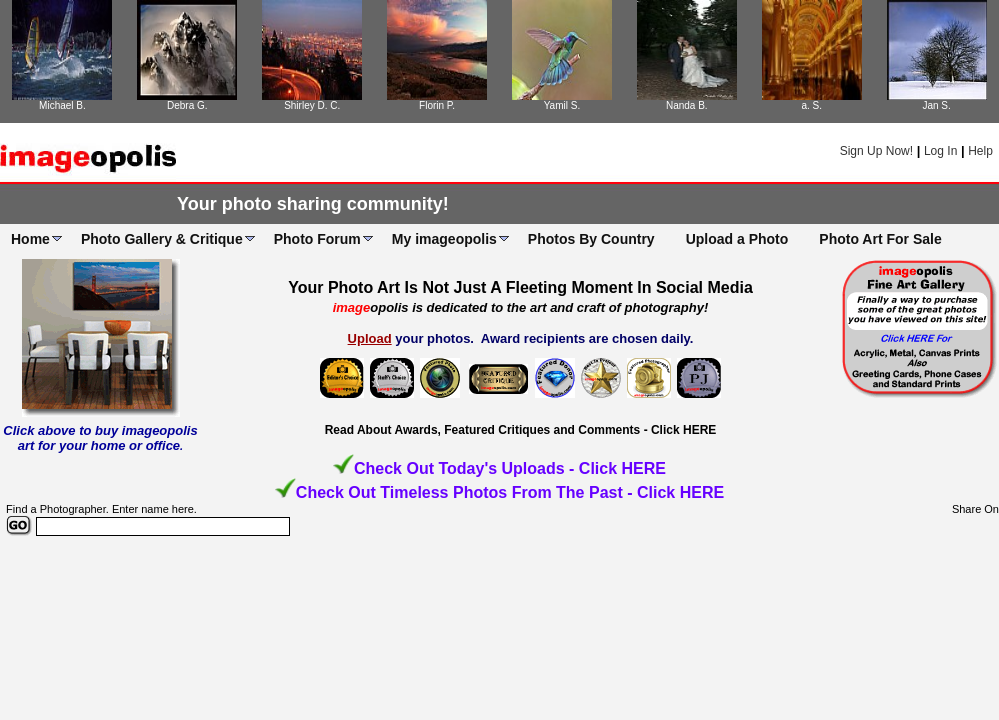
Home (30, 239)
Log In (940, 151)
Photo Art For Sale (880, 239)
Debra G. (187, 105)
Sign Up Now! (876, 151)
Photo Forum (317, 239)
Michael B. (62, 105)
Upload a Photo (737, 239)
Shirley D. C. (312, 105)
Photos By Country (591, 239)
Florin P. (437, 105)
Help (980, 151)
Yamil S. (562, 105)
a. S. (811, 105)
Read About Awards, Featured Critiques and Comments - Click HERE (521, 430)
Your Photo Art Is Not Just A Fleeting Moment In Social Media (520, 287)
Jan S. (936, 105)
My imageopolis (444, 239)
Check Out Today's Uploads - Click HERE (510, 468)
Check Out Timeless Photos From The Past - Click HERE (510, 492)
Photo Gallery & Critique (162, 239)
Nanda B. (687, 105)
